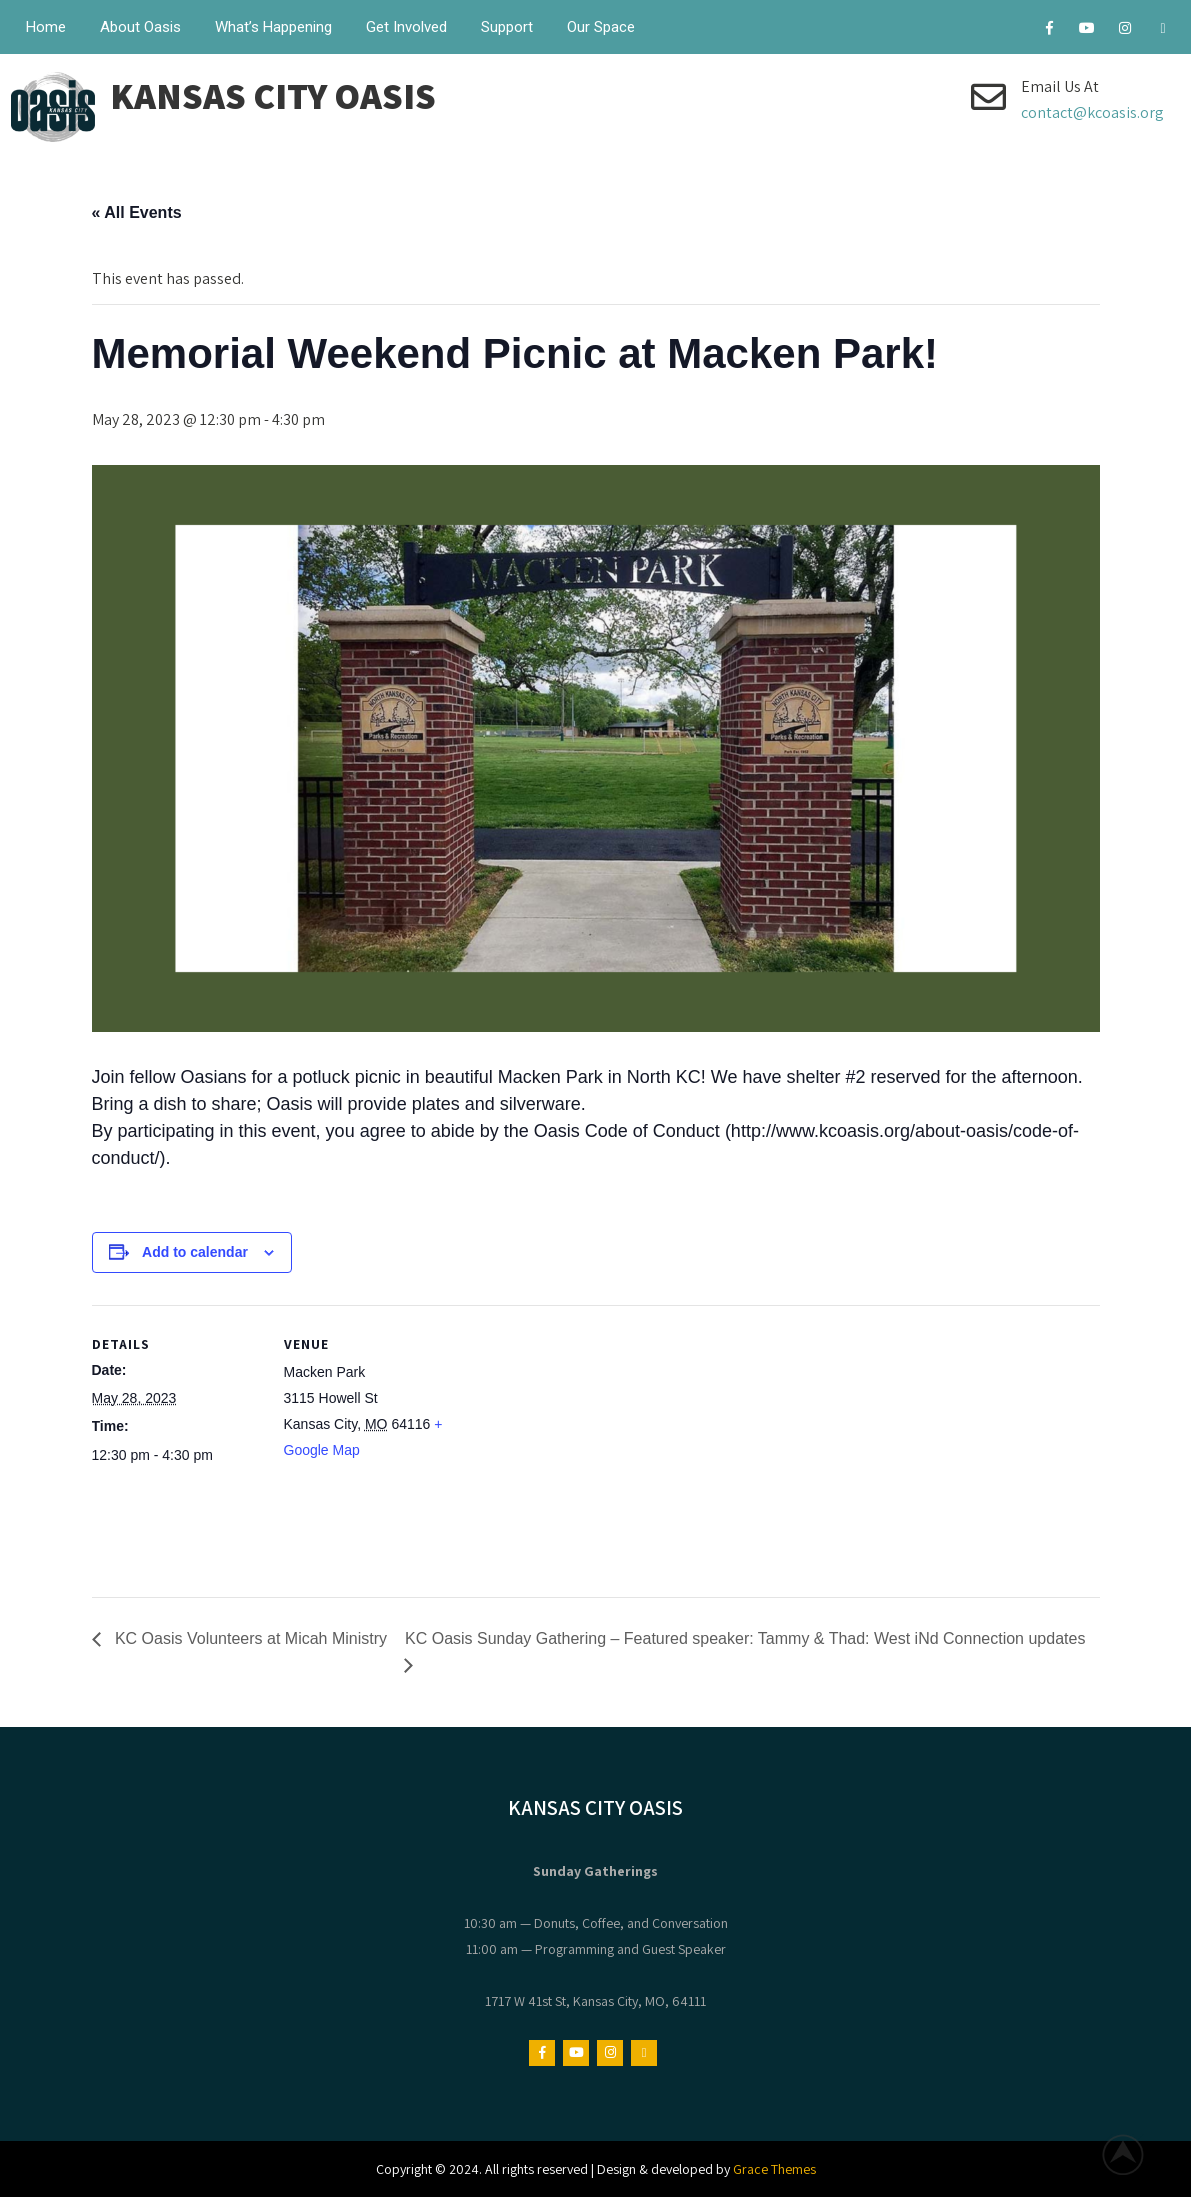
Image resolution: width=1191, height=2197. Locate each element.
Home (46, 27)
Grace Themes (774, 2169)
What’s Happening (273, 27)
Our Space (601, 27)
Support (507, 27)
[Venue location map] (581, 1443)
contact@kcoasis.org (1092, 112)
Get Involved (406, 27)
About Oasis (140, 27)
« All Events (137, 212)
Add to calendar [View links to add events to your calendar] (195, 1252)
